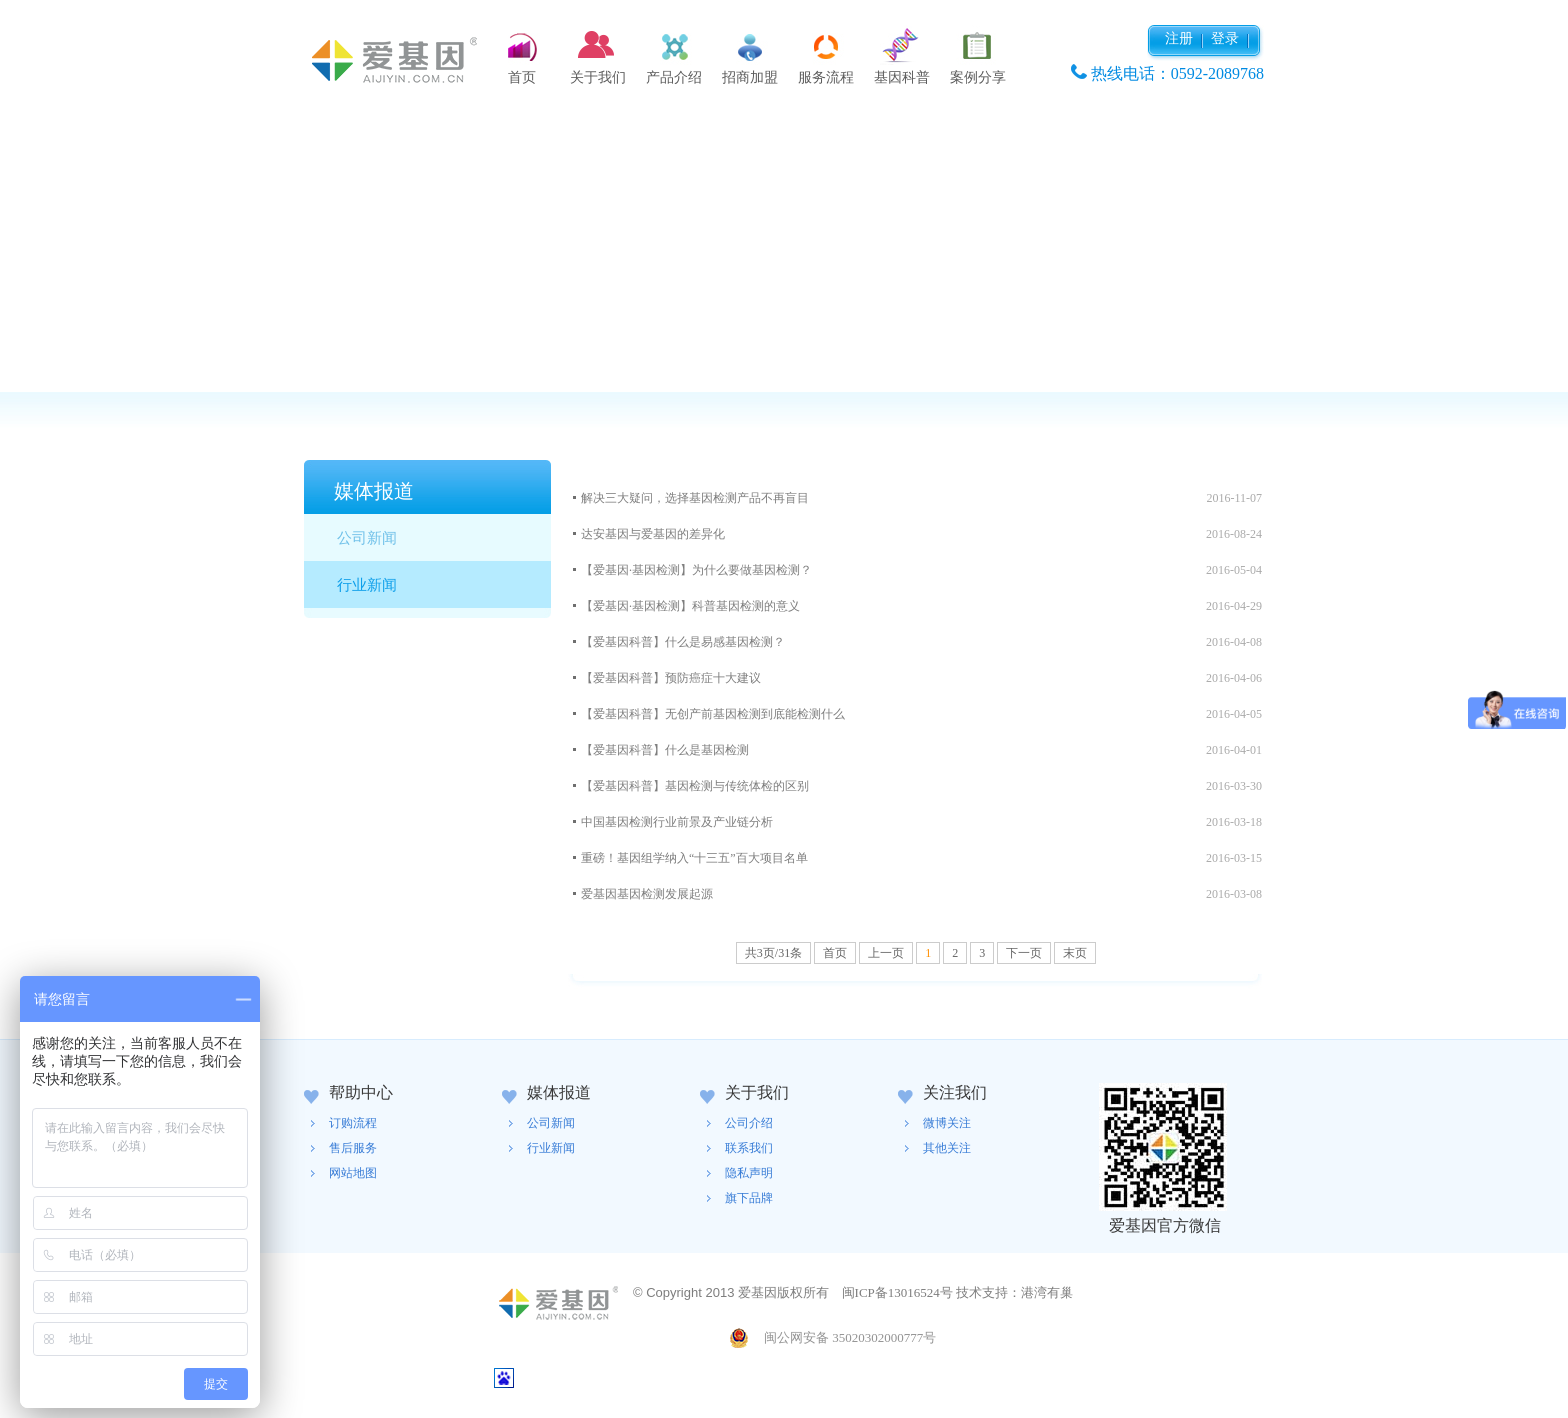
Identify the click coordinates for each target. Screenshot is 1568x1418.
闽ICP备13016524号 (897, 1292)
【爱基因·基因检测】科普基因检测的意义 (690, 606)
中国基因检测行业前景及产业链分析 (677, 822)
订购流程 (353, 1123)
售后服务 (353, 1148)
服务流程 (826, 77)
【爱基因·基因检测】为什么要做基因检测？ (696, 570)
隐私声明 (749, 1173)
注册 (1179, 38)
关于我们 (598, 77)
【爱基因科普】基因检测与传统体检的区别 (695, 786)
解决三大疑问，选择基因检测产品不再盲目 (695, 498)
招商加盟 (750, 77)
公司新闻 (367, 538)
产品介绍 (674, 77)
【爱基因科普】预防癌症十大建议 (671, 678)
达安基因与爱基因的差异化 (653, 534)
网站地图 (353, 1173)
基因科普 (902, 77)
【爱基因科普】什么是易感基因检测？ (683, 642)
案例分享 (978, 77)
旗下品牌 (749, 1198)
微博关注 (947, 1123)
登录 (1225, 38)
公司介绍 (749, 1123)
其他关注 (947, 1148)
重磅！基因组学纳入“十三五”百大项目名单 (694, 858)
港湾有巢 (1047, 1292)
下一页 (1024, 953)
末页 (1075, 953)
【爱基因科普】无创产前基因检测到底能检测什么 (713, 714)
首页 (522, 77)
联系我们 (749, 1148)
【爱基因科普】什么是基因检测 (665, 750)
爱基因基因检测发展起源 (647, 894)
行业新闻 (367, 585)
